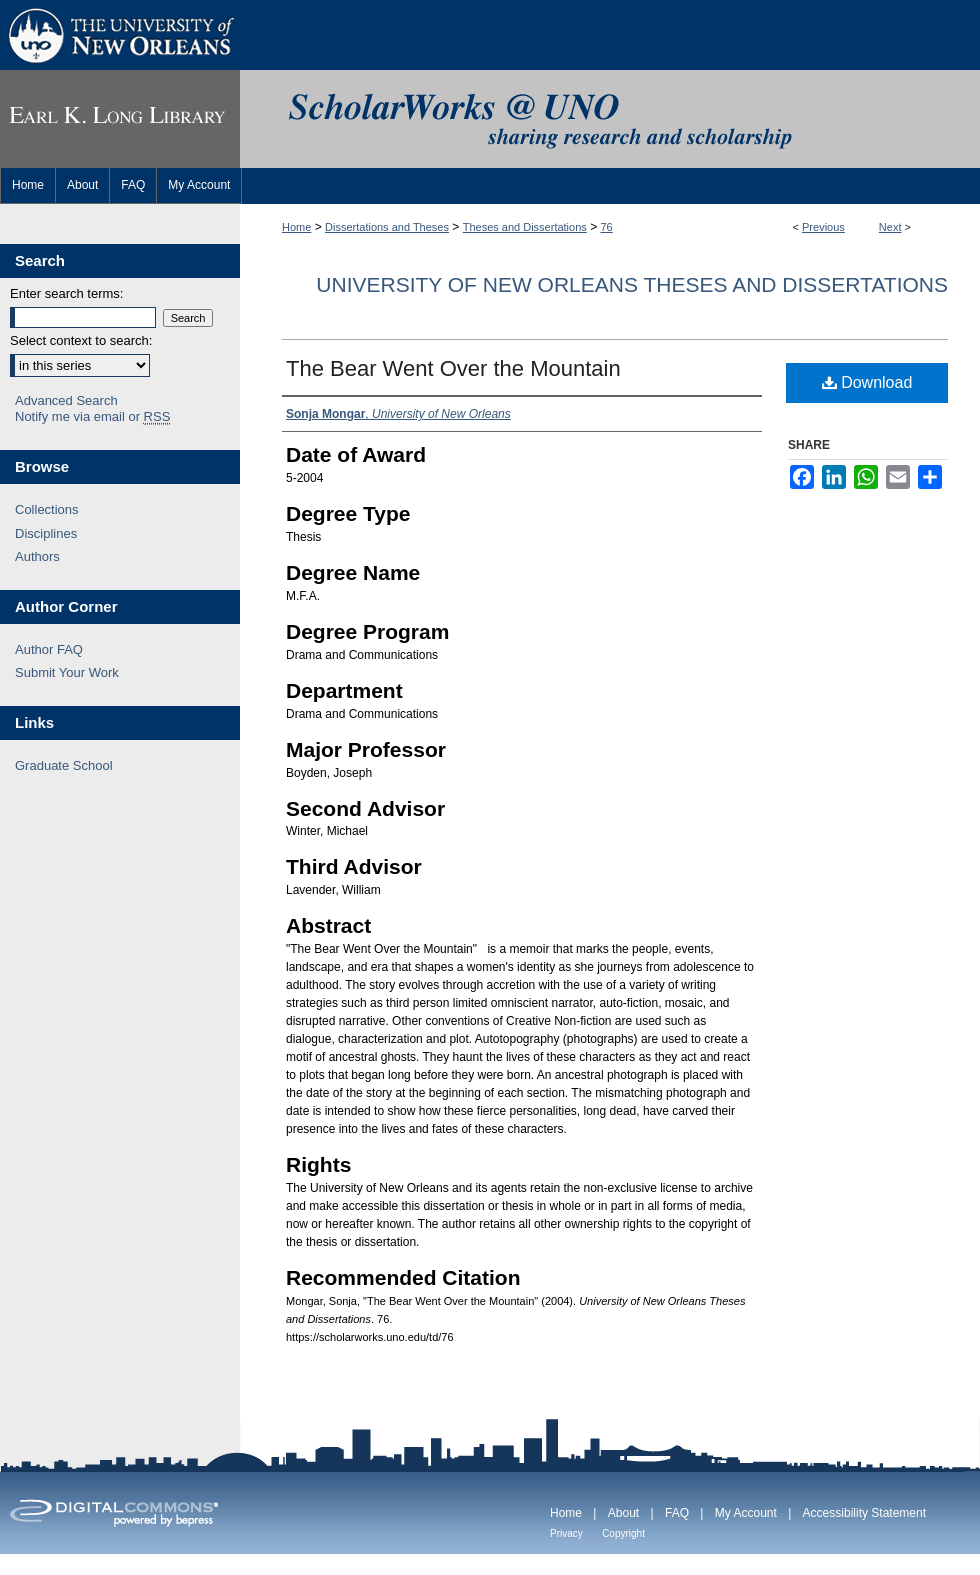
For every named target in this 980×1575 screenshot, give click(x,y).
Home (296, 227)
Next (890, 227)
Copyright (623, 1533)
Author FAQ (49, 649)
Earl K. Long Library (120, 119)
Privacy (566, 1533)
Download (867, 382)
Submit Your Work (67, 672)
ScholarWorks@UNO (610, 119)
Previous (823, 227)
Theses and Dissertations (525, 227)
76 (607, 227)
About (623, 1513)
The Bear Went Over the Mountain (453, 368)
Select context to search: (81, 340)
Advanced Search (66, 400)
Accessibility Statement (864, 1513)
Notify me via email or (92, 417)
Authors (37, 556)
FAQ (677, 1513)
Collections (47, 509)
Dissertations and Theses (387, 227)
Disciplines (46, 533)
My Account (746, 1513)
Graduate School (64, 765)
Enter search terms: (66, 293)
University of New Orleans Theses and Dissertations (632, 284)
